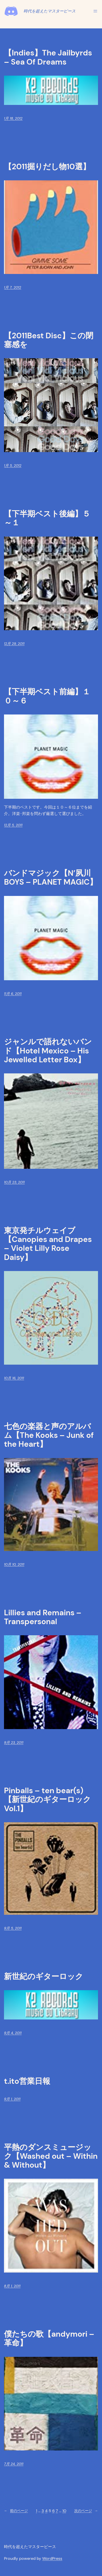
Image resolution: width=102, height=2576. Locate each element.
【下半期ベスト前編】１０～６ (47, 696)
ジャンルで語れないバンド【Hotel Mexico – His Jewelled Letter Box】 (48, 1050)
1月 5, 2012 (12, 465)
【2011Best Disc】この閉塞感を (48, 340)
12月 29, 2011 (14, 643)
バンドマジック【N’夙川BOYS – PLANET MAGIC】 (50, 878)
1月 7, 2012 (12, 287)
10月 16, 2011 (14, 1378)
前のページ (16, 2511)
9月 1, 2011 (12, 2099)
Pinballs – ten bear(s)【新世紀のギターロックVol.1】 (47, 1799)
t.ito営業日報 (27, 2081)
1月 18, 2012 (13, 118)
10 (64, 2510)
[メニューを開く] (95, 11)
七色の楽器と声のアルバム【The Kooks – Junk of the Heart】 (49, 1435)
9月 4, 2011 (13, 2033)
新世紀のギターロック (43, 1976)
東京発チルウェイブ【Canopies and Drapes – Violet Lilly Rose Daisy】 (48, 1244)
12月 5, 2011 (13, 825)
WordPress (52, 2558)
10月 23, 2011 (14, 1182)
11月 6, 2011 (13, 993)
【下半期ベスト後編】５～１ (47, 518)
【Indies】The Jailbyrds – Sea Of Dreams (48, 57)
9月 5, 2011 (13, 1928)
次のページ (86, 2511)
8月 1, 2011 (12, 2286)
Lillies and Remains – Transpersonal (42, 1617)
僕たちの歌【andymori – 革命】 (49, 2339)
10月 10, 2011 (14, 1564)
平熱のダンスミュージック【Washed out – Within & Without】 (51, 2156)
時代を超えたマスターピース (50, 11)
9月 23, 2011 (13, 1742)
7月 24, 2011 (13, 2464)
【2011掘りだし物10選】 (47, 166)
